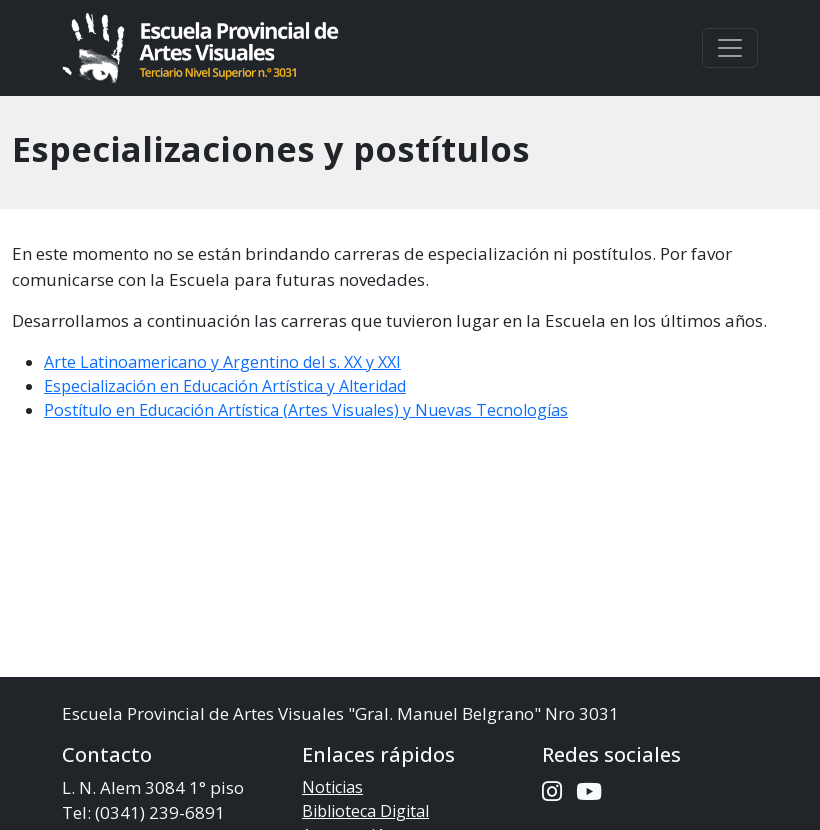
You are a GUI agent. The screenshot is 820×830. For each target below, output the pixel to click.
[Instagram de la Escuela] (552, 791)
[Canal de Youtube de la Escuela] (589, 791)
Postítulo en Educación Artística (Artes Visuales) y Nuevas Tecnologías (306, 410)
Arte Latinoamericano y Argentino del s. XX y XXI (222, 362)
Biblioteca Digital (365, 811)
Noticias (332, 787)
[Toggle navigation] (730, 48)
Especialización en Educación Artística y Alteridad (225, 386)
